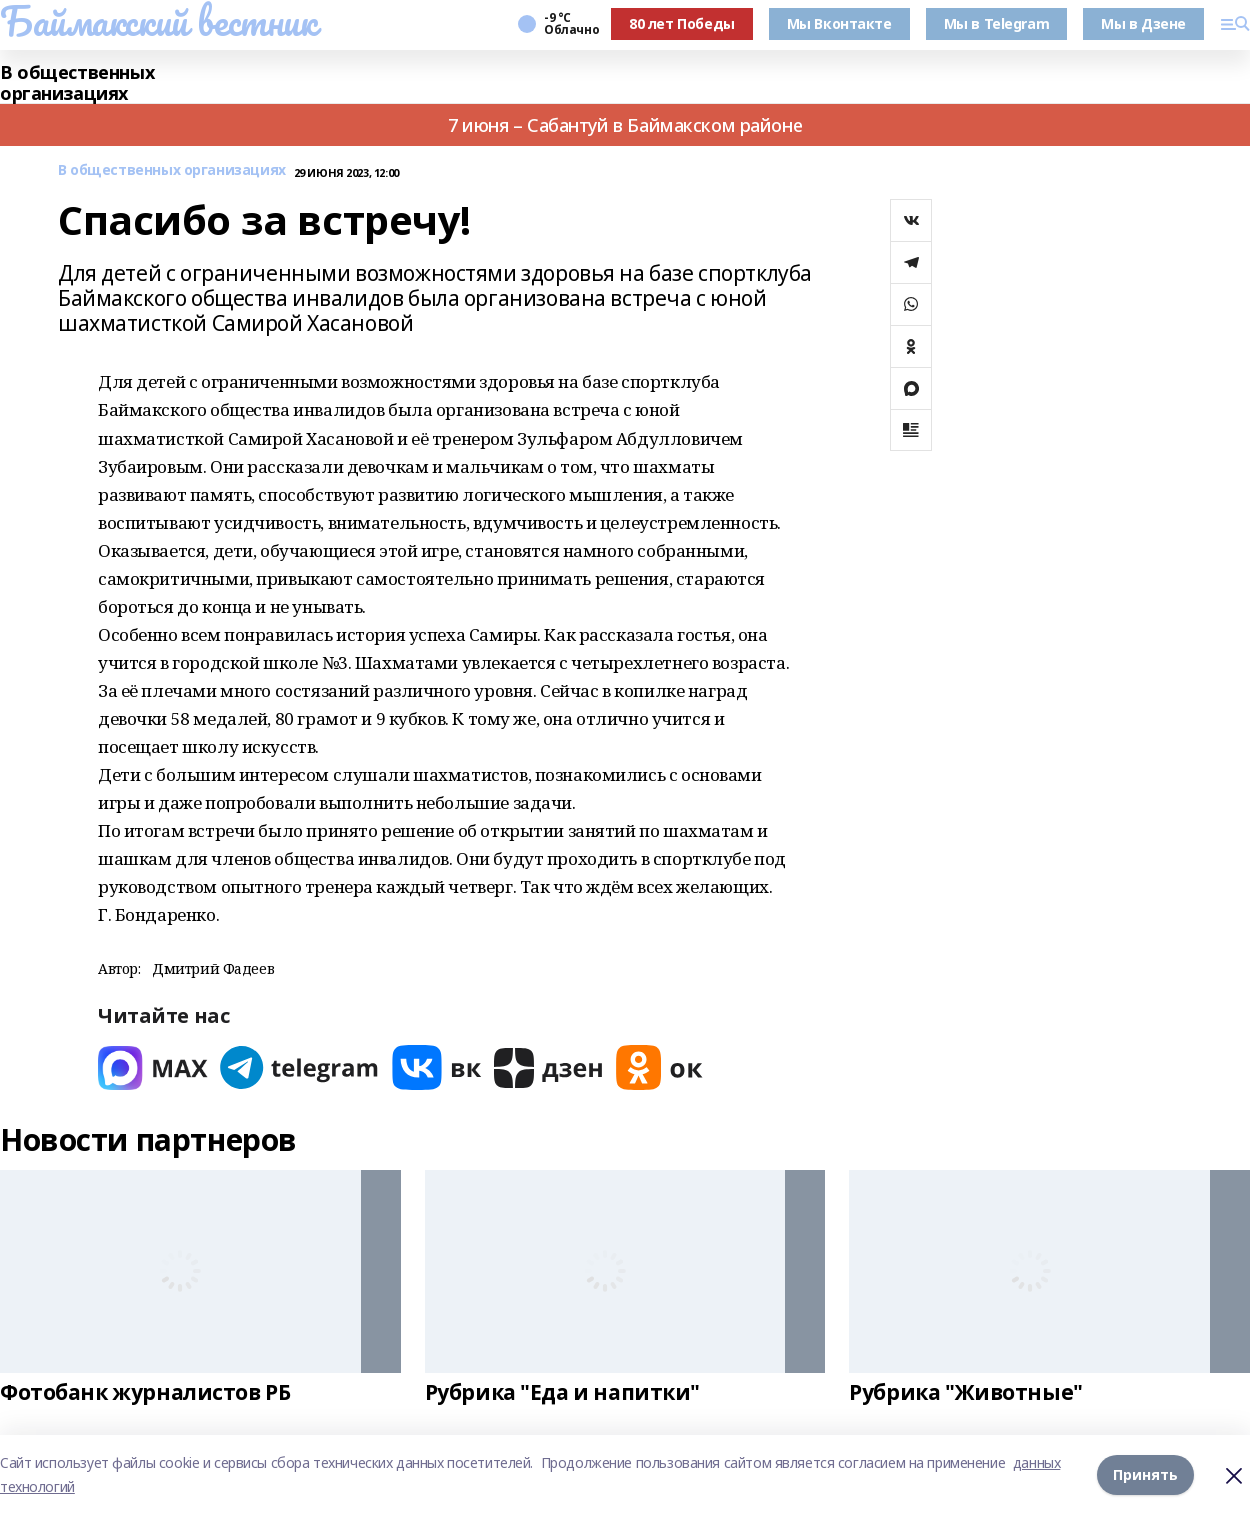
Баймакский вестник (158, 21)
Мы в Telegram (997, 23)
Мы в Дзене (1143, 23)
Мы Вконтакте (839, 23)
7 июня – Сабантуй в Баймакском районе (625, 125)
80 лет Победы (682, 23)
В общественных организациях (77, 83)
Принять (1145, 1474)
